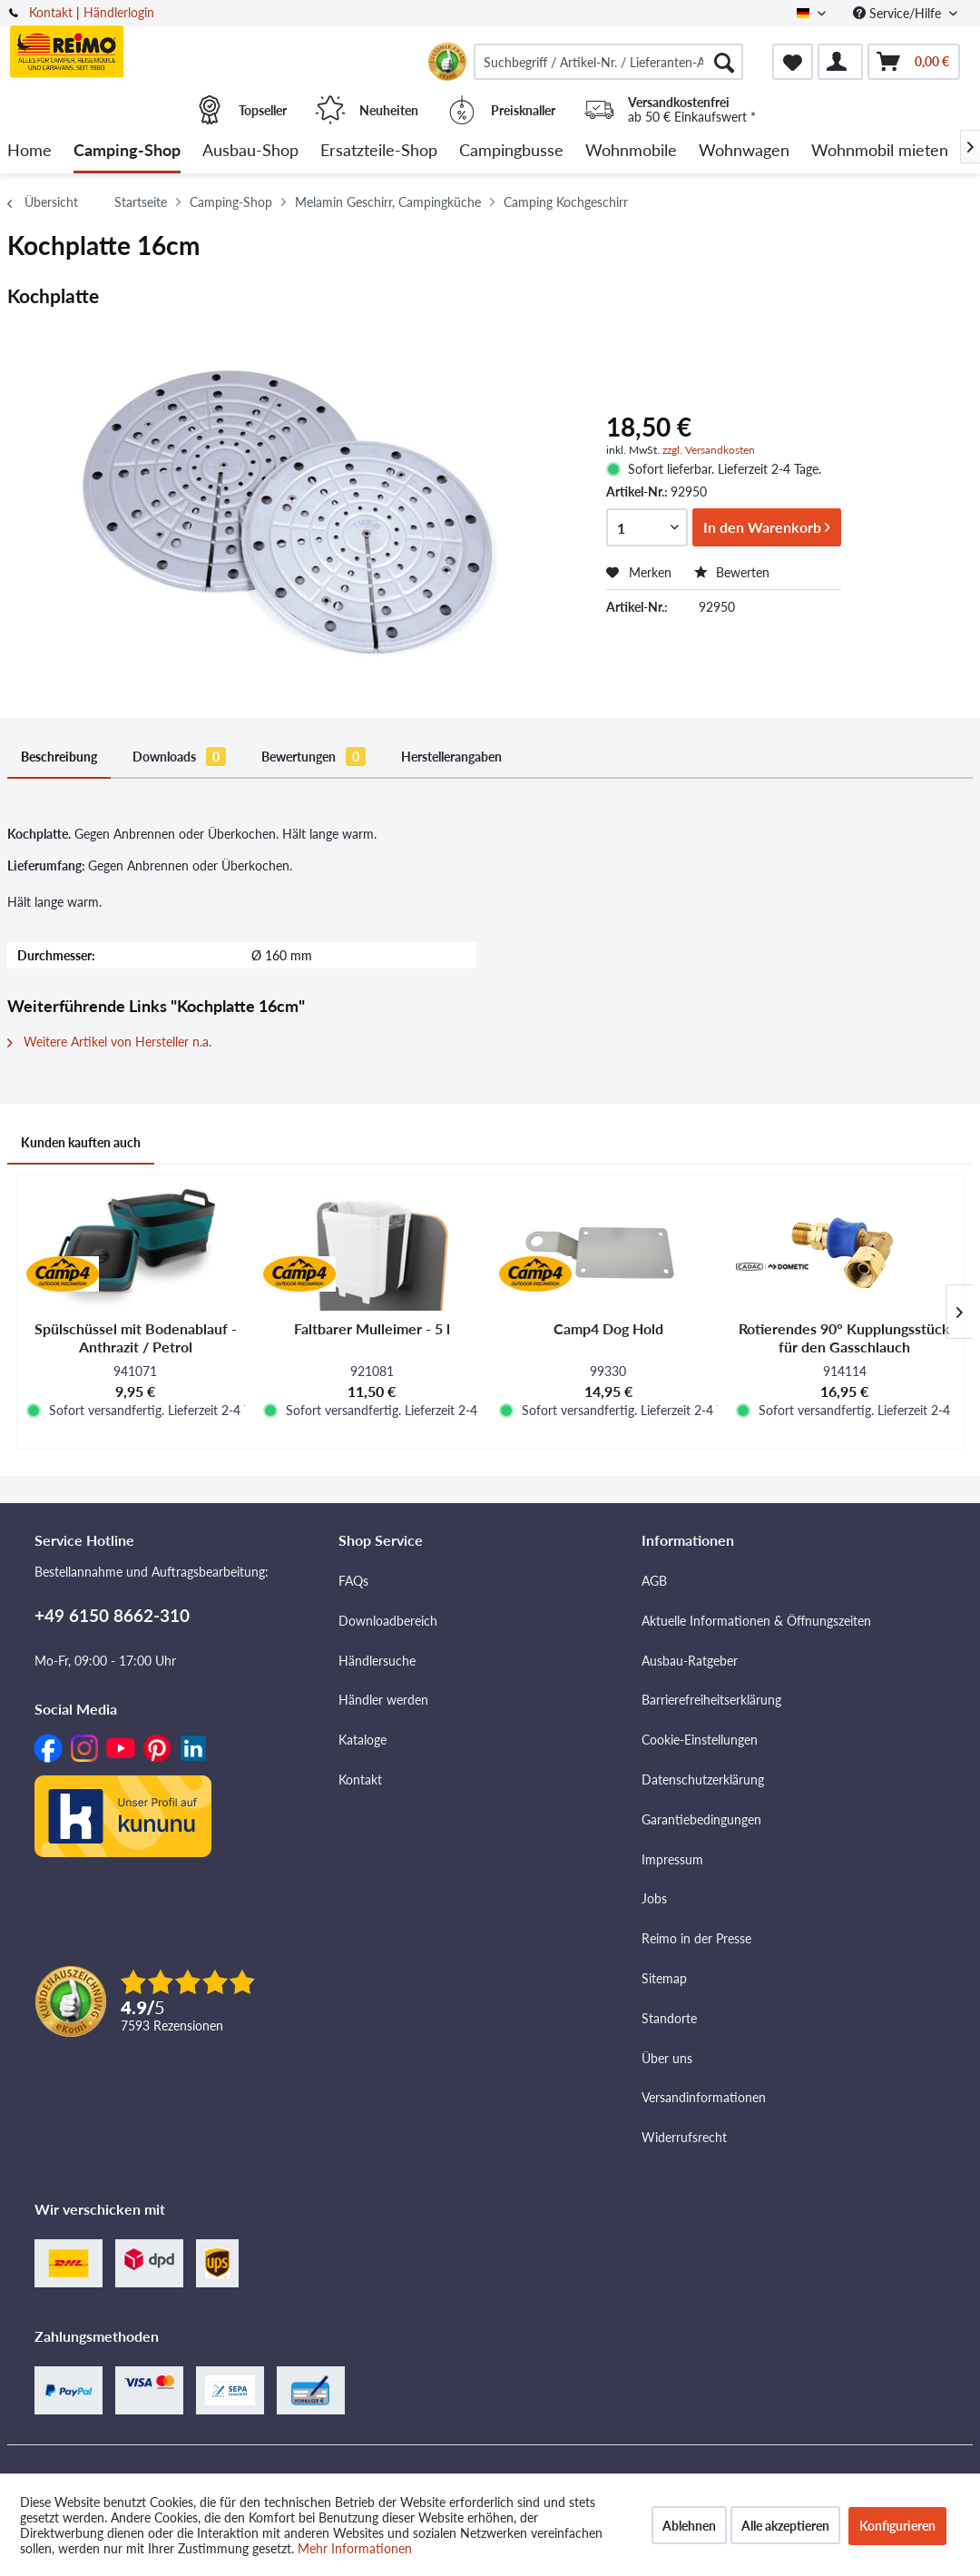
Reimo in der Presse (696, 1938)
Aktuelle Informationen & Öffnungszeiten (756, 1620)
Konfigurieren (897, 2525)
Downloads (179, 756)
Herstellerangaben (451, 756)
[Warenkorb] (913, 62)
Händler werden (383, 1699)
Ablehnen (689, 2525)
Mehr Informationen (355, 2548)
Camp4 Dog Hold (608, 1328)
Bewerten (731, 572)
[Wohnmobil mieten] (879, 151)
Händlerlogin (118, 12)
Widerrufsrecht (684, 2137)
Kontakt (51, 12)
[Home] (29, 151)
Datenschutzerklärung (703, 1779)
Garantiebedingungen (701, 1819)
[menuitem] (608, 62)
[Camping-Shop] (127, 151)
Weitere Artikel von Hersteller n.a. (109, 1041)
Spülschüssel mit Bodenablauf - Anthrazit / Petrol (135, 1337)
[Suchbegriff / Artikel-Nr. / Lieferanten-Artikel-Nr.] (608, 62)
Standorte (669, 2018)
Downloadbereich (387, 1620)
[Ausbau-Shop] (250, 151)
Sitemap (664, 1978)
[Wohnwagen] (744, 151)
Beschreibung (59, 756)
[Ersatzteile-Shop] (378, 151)
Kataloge (362, 1739)
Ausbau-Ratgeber (690, 1660)
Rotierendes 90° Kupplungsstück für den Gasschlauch (844, 1337)
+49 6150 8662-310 (112, 1615)
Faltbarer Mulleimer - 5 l (372, 1328)
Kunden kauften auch (81, 1142)
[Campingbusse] (511, 151)
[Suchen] (724, 62)
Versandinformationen (704, 2097)
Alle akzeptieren (785, 2525)
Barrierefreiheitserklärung (711, 1699)
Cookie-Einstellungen (700, 1739)
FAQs (353, 1580)
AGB (654, 1580)
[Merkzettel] (792, 62)
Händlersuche (377, 1660)
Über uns (667, 2058)
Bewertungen (313, 756)
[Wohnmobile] (631, 151)
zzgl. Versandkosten (708, 450)
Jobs (654, 1898)
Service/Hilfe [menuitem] (899, 13)
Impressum (672, 1859)
